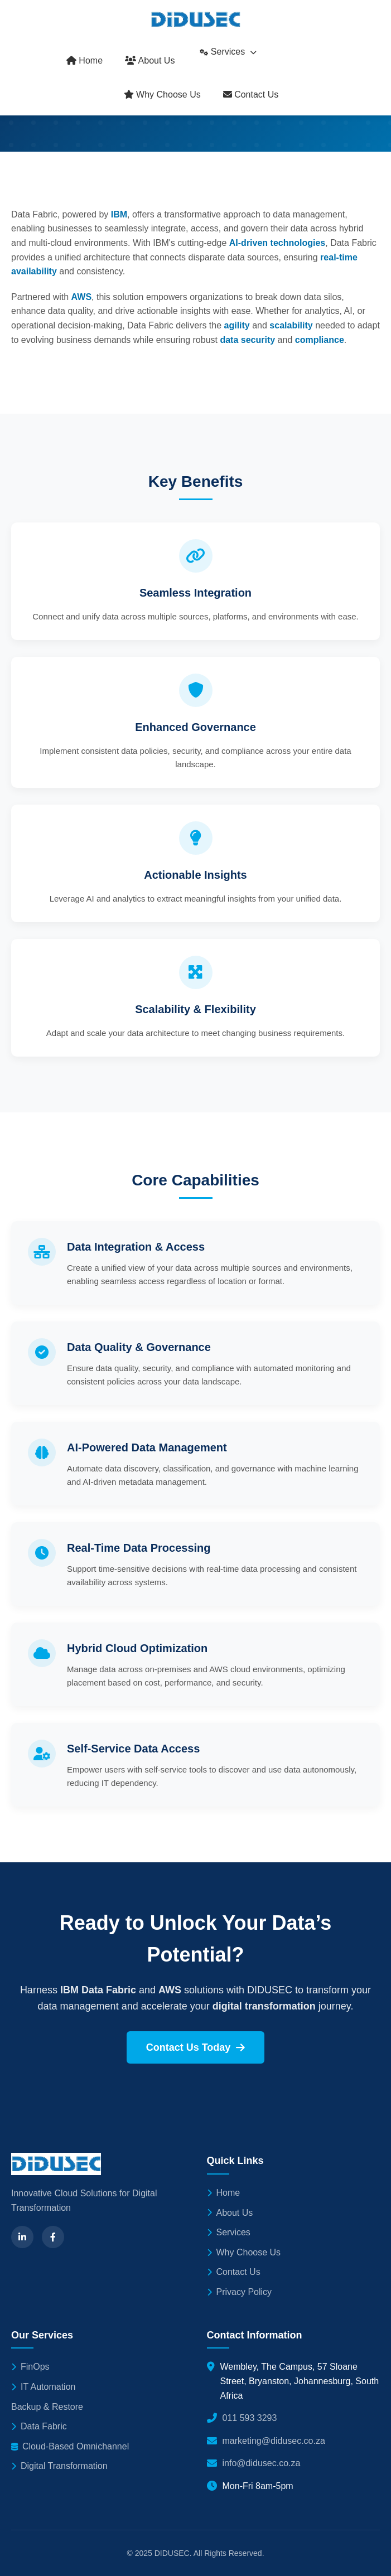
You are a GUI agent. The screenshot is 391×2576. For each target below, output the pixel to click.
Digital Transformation (59, 2466)
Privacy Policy (239, 2292)
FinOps (30, 2366)
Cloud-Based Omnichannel (70, 2446)
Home (84, 60)
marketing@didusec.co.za (274, 2441)
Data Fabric (39, 2426)
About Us (150, 60)
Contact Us (251, 94)
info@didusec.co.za (262, 2463)
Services (228, 51)
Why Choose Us (162, 94)
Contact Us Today (195, 2047)
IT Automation (43, 2386)
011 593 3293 (250, 2418)
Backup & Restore (47, 2407)
